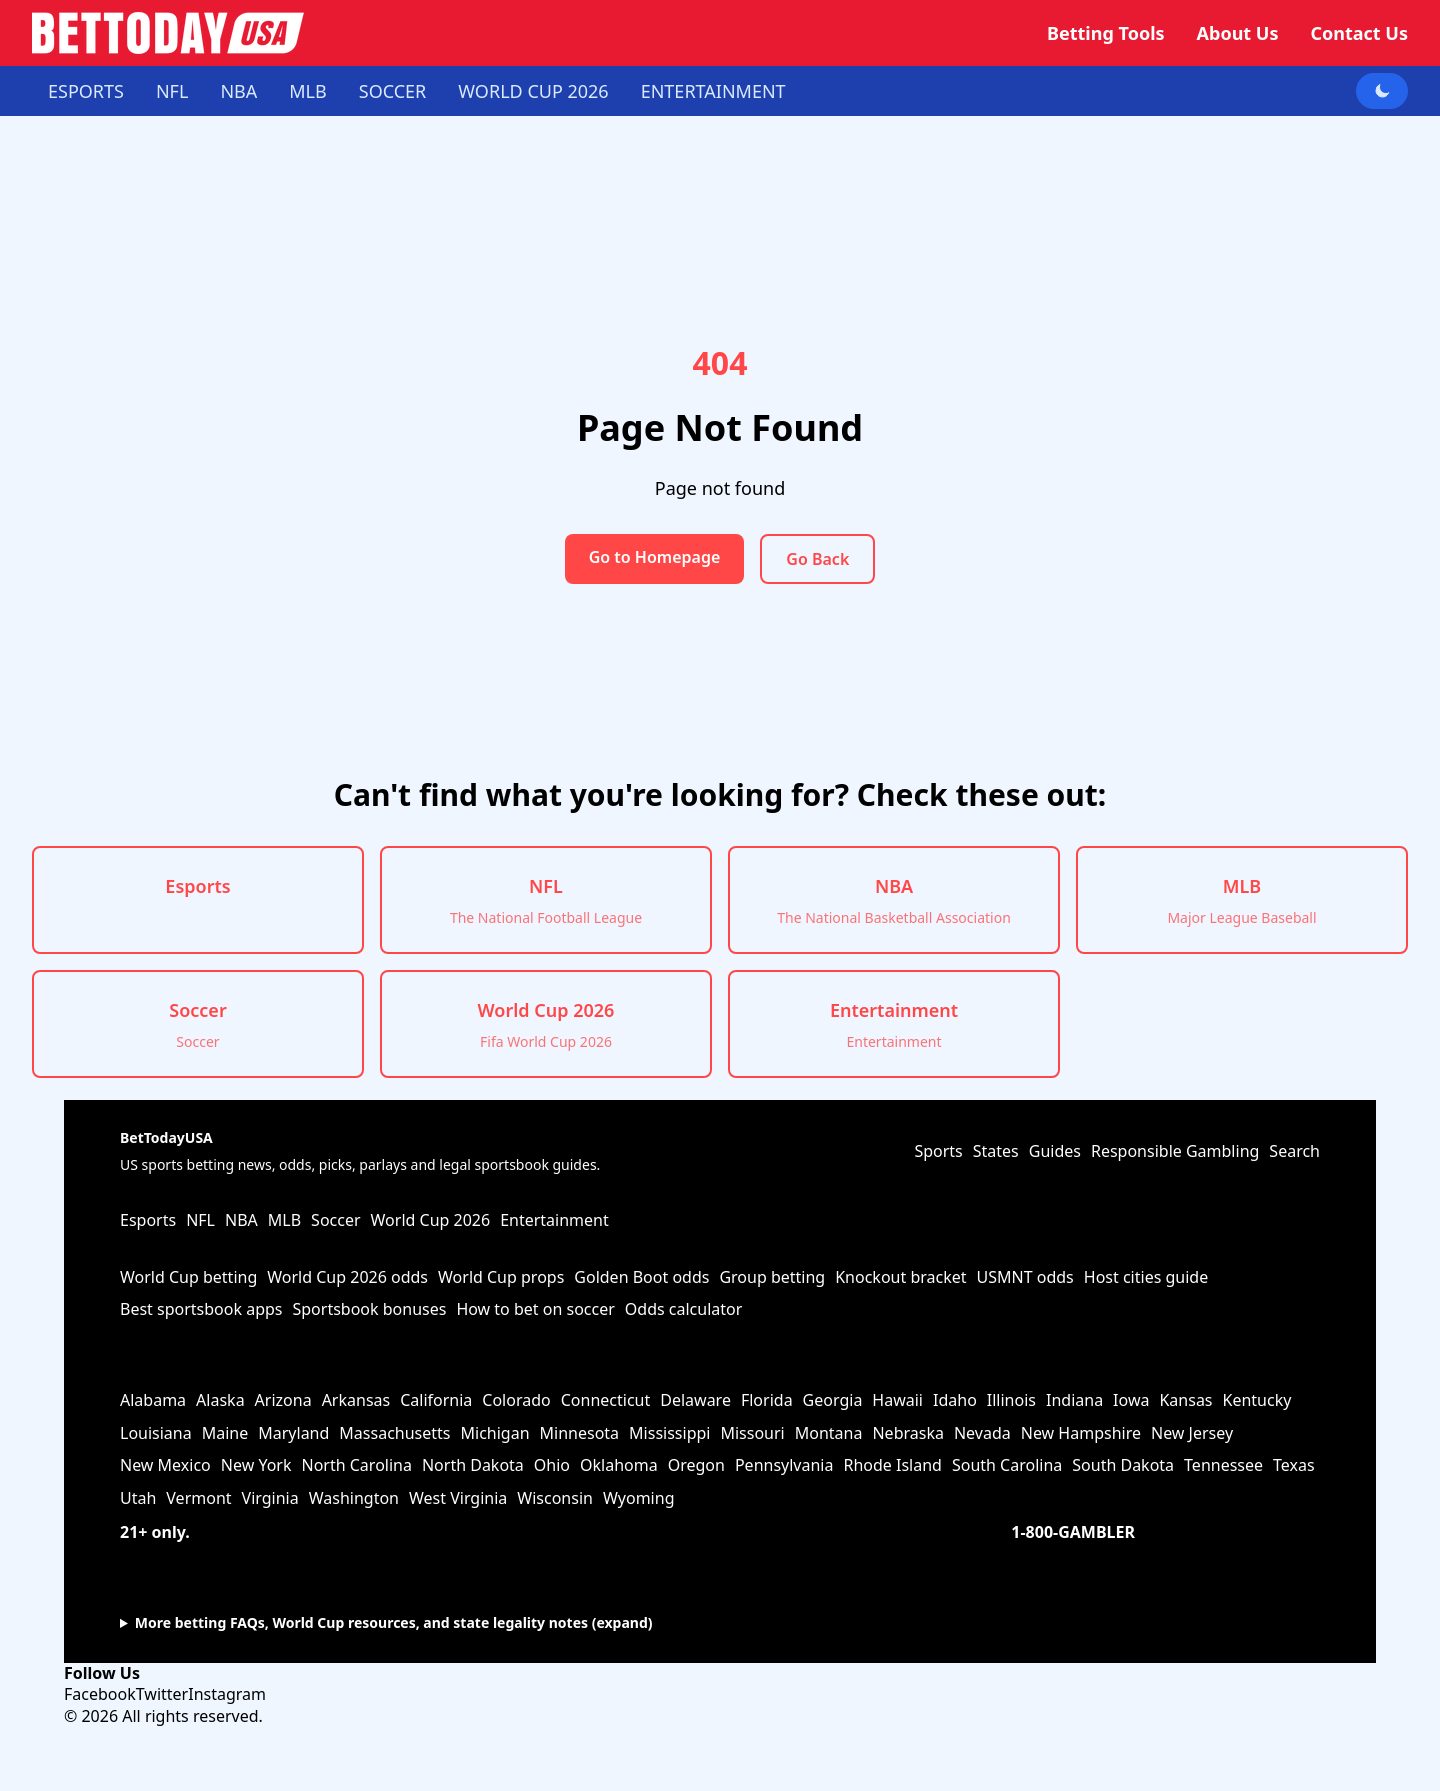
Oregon (696, 1465)
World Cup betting (188, 1277)
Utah (138, 1498)
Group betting (772, 1277)
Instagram (227, 1694)
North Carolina (356, 1465)
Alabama (153, 1400)
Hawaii (897, 1400)
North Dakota (473, 1465)
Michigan (495, 1433)
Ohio (552, 1465)
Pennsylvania (784, 1465)
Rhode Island (892, 1465)
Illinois (1011, 1400)
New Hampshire (1081, 1433)
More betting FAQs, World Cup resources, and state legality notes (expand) (394, 1622)
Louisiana (156, 1433)
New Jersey (1192, 1433)
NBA (238, 91)
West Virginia (458, 1498)
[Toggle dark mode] (1382, 91)
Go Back (817, 559)
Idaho (955, 1400)
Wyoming (639, 1498)
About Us (1238, 33)
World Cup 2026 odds (347, 1277)
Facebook (100, 1694)
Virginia (270, 1498)
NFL (172, 91)
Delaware (695, 1400)
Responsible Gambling (1175, 1151)
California (436, 1400)
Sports (938, 1151)
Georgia (833, 1400)
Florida (767, 1400)
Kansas (1185, 1400)
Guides (1055, 1151)
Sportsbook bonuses (369, 1309)
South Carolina (1007, 1465)
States (996, 1151)
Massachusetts (394, 1433)
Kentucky (1257, 1400)
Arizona (283, 1400)
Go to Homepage (655, 557)
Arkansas (356, 1400)
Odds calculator (684, 1309)
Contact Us (1359, 33)
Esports (86, 91)
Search (1294, 1151)
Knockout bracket (900, 1277)
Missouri (752, 1433)
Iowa (1131, 1400)
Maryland (293, 1433)
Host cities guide (1146, 1277)
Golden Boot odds (641, 1277)
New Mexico (165, 1465)
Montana (829, 1433)
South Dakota (1123, 1465)
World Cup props (501, 1277)
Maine (225, 1433)
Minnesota (580, 1433)
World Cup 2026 (533, 91)
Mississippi (669, 1433)
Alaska (220, 1400)
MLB (307, 91)
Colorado (516, 1400)
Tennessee (1223, 1465)
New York (256, 1465)
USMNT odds (1025, 1277)
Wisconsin (555, 1498)
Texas (1294, 1465)
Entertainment (713, 91)
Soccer (393, 91)
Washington (354, 1498)
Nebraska (907, 1433)
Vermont (198, 1498)
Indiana (1074, 1400)
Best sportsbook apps (201, 1309)
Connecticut (606, 1400)
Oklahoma (619, 1465)
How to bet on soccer (535, 1309)
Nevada (982, 1433)
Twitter (162, 1694)
